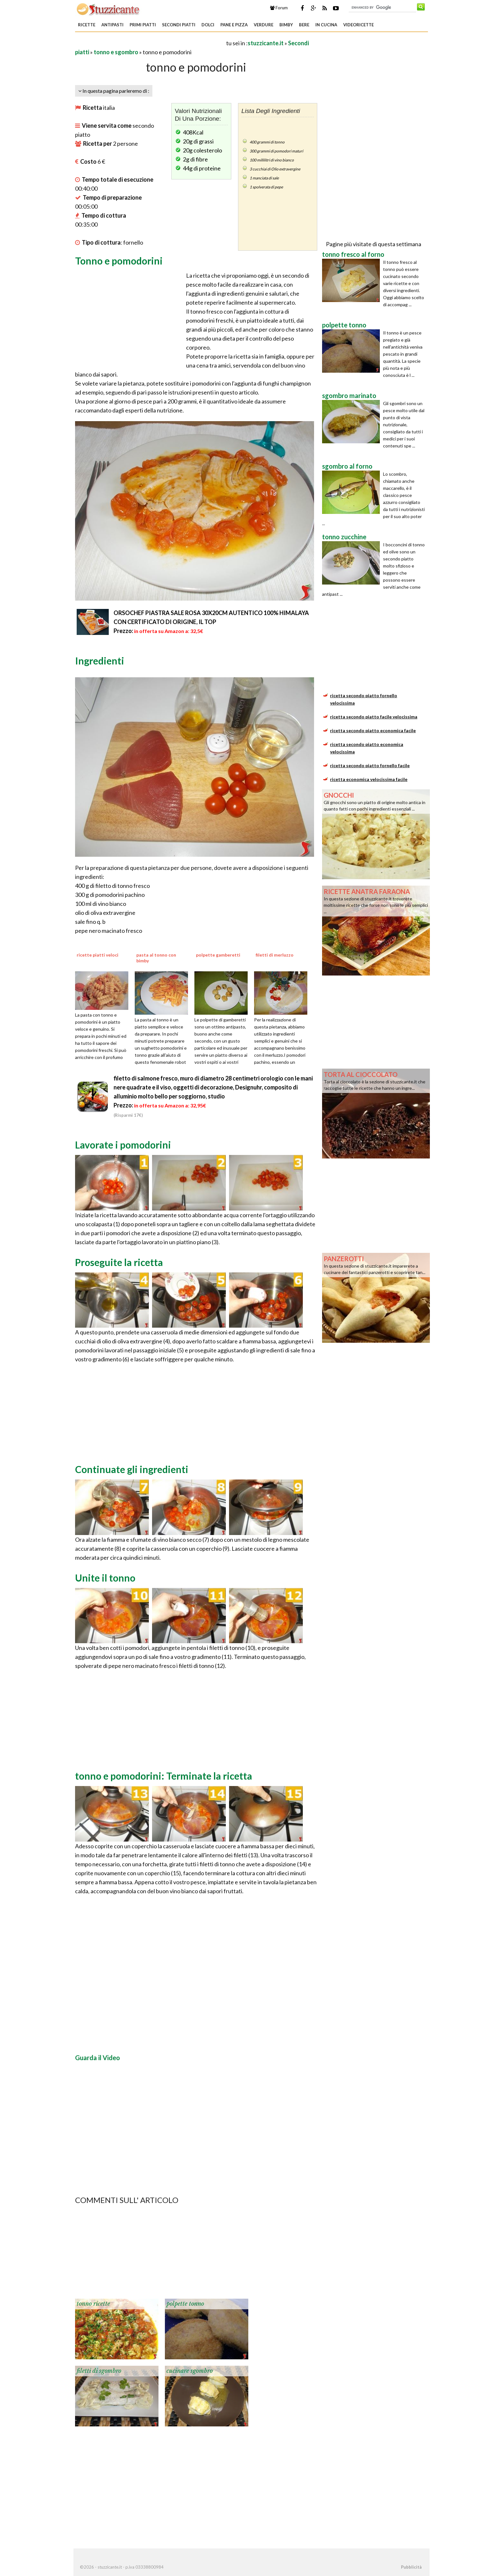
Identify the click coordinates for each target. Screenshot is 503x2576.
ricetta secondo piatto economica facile (373, 730)
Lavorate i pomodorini (123, 1144)
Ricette (86, 24)
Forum (279, 7)
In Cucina (326, 24)
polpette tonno (185, 2303)
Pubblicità (411, 2567)
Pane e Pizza (234, 24)
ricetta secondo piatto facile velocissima (373, 716)
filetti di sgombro (99, 2370)
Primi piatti (143, 24)
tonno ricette (93, 2303)
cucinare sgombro (189, 2370)
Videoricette (358, 24)
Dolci (207, 24)
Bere (304, 24)
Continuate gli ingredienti (131, 1469)
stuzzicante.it (266, 43)
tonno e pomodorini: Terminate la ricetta (163, 1776)
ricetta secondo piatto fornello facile (370, 765)
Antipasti (112, 24)
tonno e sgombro (116, 52)
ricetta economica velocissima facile (368, 779)
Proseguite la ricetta (119, 1262)
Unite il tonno (105, 1577)
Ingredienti (99, 660)
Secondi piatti (178, 24)
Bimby (286, 24)
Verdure (263, 24)
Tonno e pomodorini (119, 260)
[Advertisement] (150, 42)
